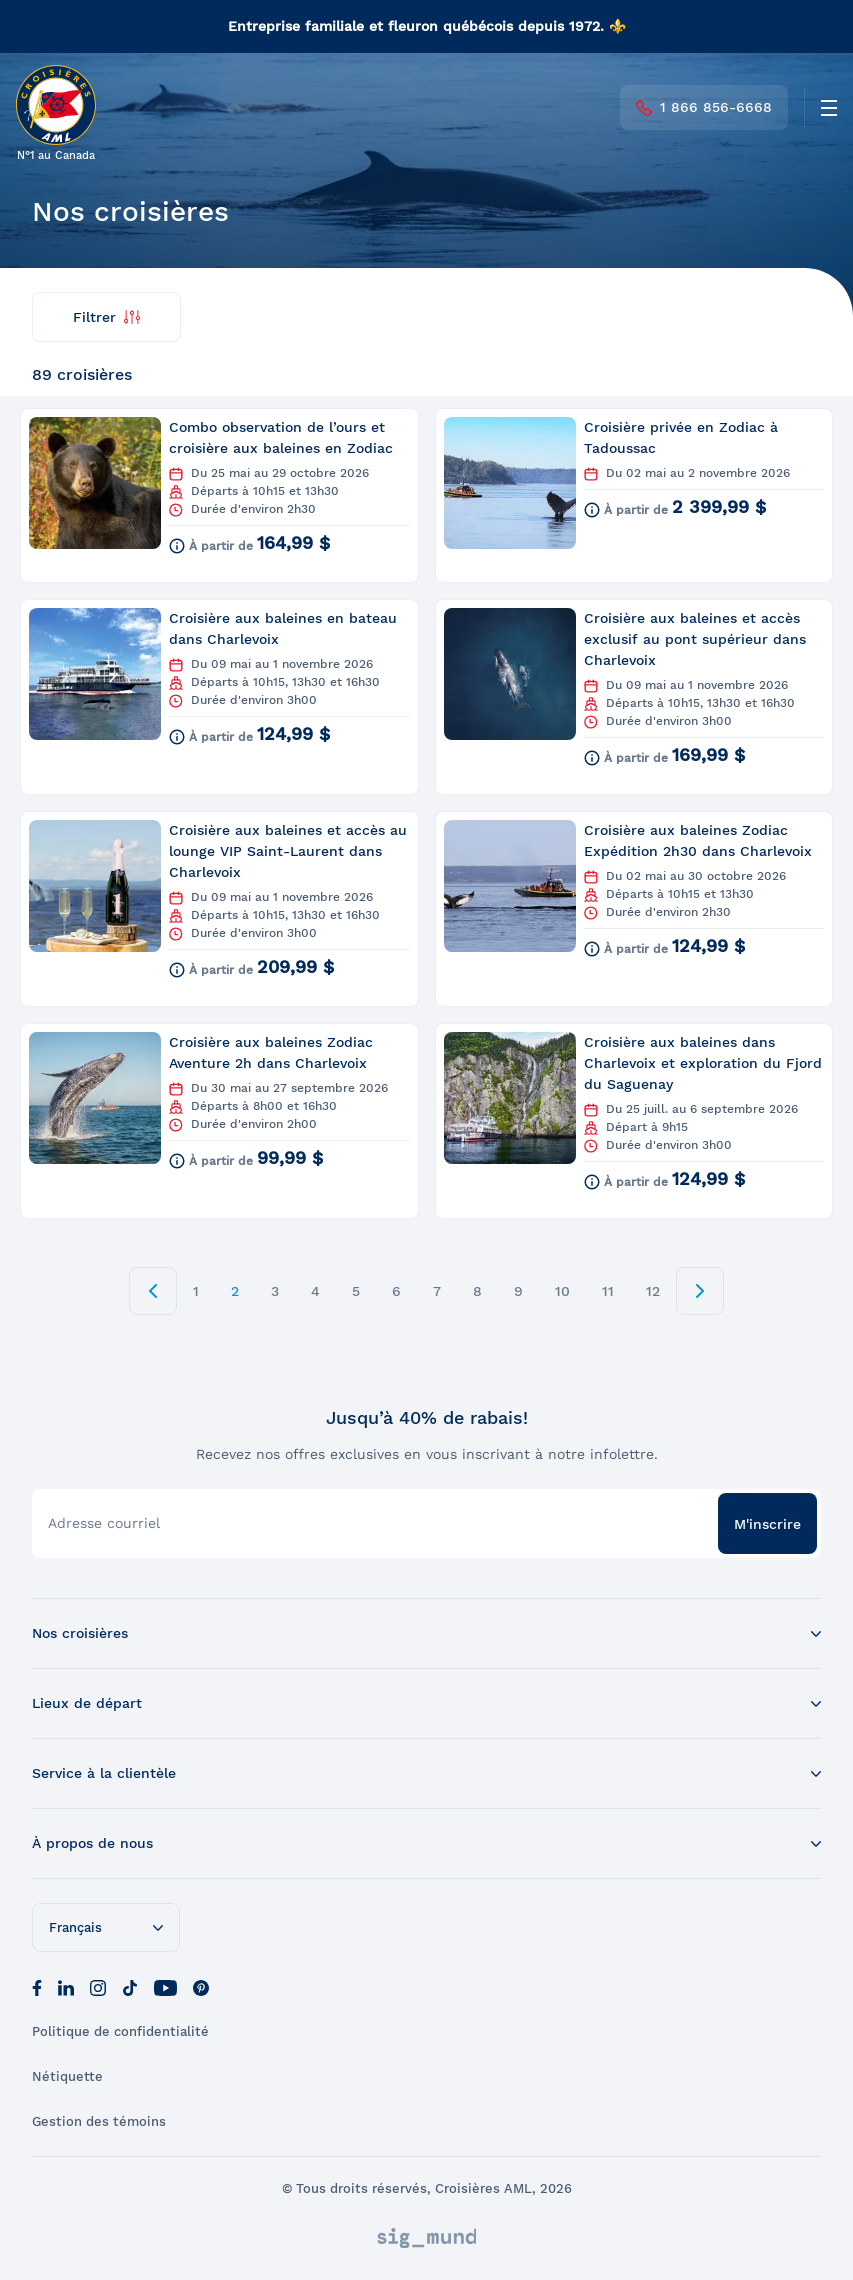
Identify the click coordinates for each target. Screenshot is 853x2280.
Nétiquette (67, 2076)
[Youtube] (165, 1986)
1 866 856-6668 (704, 107)
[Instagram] (98, 1986)
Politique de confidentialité (120, 2031)
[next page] (700, 1291)
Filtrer (106, 317)
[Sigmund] (426, 2238)
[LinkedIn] (66, 1986)
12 (653, 1291)
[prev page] (153, 1291)
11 (608, 1291)
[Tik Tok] (130, 1986)
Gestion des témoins (99, 2121)
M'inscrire (767, 1524)
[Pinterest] (201, 1986)
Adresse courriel (104, 1523)
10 (562, 1291)
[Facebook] (37, 1986)
